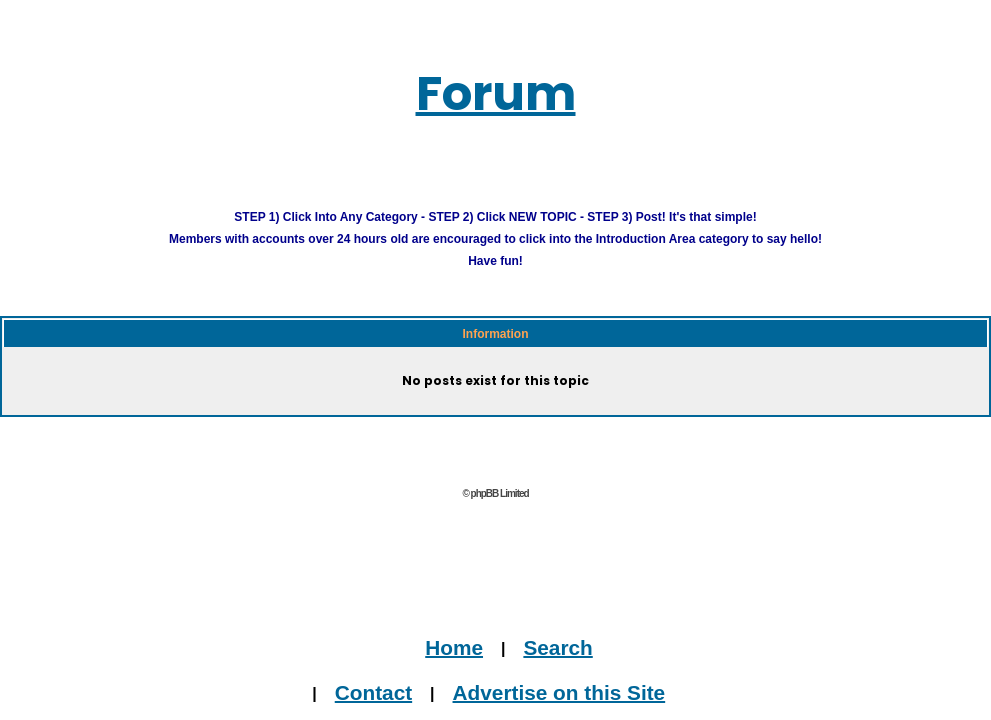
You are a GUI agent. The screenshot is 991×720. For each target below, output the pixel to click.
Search (557, 646)
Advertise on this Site (559, 691)
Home (454, 646)
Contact (373, 691)
